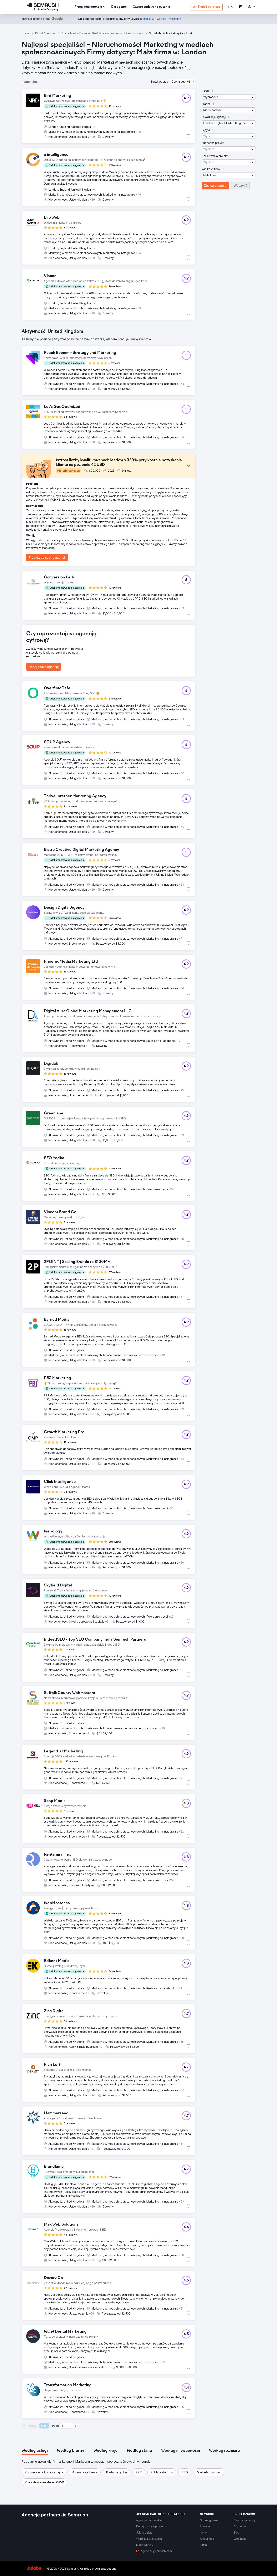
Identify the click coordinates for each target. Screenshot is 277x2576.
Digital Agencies (45, 33)
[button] (230, 7)
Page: (55, 2425)
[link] (119, 7)
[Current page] (66, 2425)
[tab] (35, 2451)
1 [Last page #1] (78, 2425)
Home (25, 33)
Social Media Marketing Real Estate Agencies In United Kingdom (102, 33)
